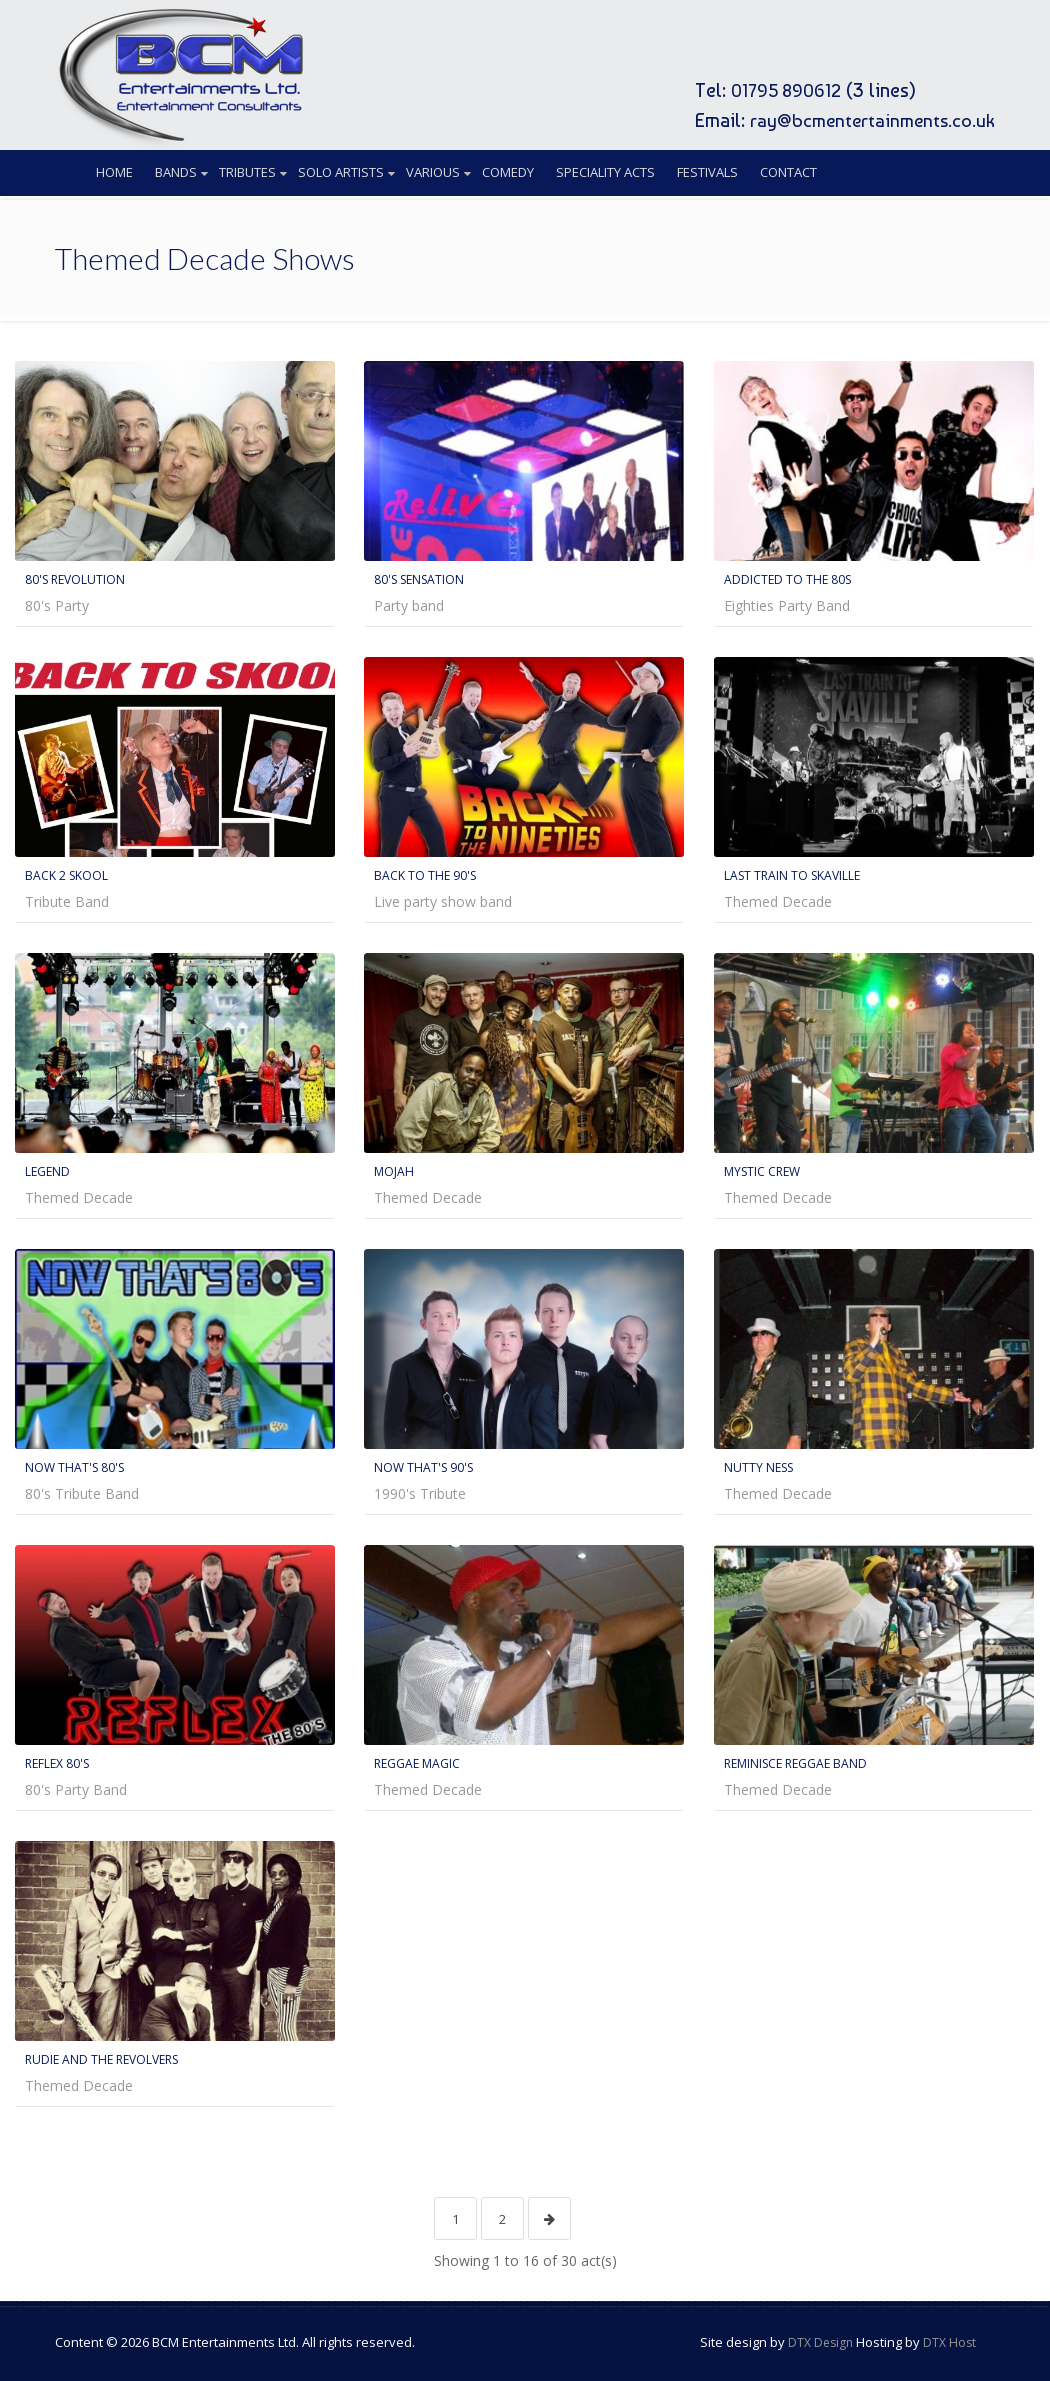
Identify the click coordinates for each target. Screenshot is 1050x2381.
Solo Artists (341, 172)
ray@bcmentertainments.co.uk (866, 120)
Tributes (247, 172)
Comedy (508, 172)
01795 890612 (777, 90)
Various (433, 172)
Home (114, 172)
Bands (176, 172)
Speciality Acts (605, 172)
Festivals (707, 172)
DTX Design (820, 2338)
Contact (788, 172)
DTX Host (949, 2338)
